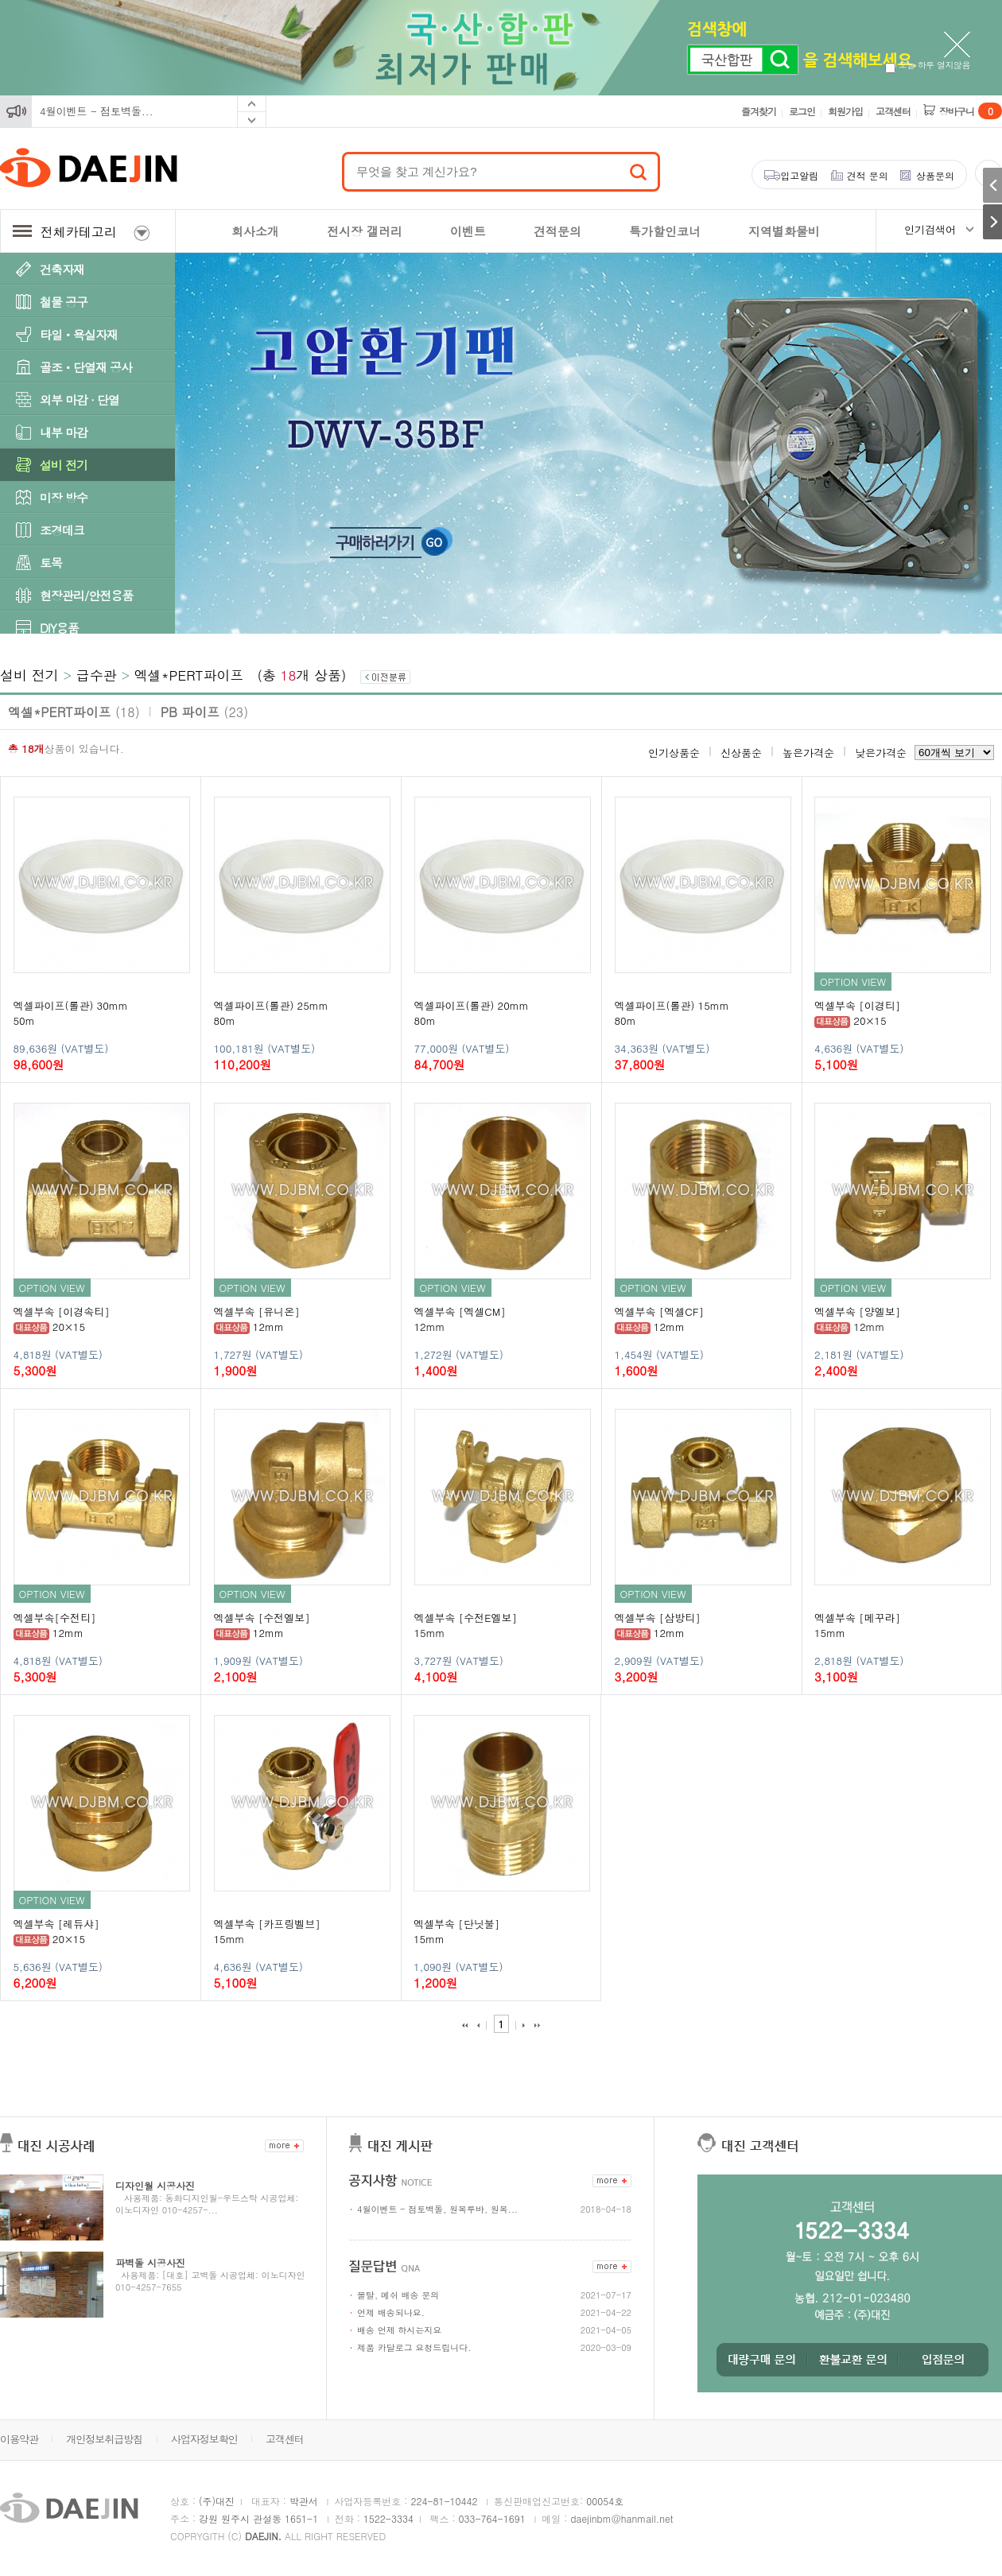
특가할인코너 (665, 231)
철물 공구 (63, 301)
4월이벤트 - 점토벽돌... (96, 110)
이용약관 (19, 2438)
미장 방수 (63, 497)
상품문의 (935, 175)
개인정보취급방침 (104, 2438)
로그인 (802, 111)
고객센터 (893, 111)
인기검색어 (930, 229)
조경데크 (62, 530)
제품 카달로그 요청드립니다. (414, 2347)
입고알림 (799, 175)
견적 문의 (867, 175)
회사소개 (255, 231)
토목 (51, 562)
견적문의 (557, 231)
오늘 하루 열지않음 (927, 65)
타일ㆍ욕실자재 (79, 334)
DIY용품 (59, 627)
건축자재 (62, 269)
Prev (252, 103)
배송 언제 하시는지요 (399, 2330)
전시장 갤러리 (364, 231)
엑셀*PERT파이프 (189, 675)
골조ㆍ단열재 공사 (86, 367)
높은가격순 (808, 752)
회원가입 (845, 111)
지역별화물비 (784, 231)
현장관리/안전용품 (86, 595)
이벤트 (468, 231)
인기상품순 (674, 752)
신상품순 (741, 752)
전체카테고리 (81, 232)
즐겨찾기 (758, 111)
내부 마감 (63, 432)
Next (252, 120)
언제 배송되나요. (391, 2312)
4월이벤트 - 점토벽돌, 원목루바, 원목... (437, 2209)
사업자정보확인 (204, 2438)
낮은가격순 (881, 752)
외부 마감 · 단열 (79, 399)
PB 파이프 (205, 712)
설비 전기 (63, 464)
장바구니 (970, 111)
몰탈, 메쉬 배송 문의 (398, 2295)
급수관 (96, 675)
